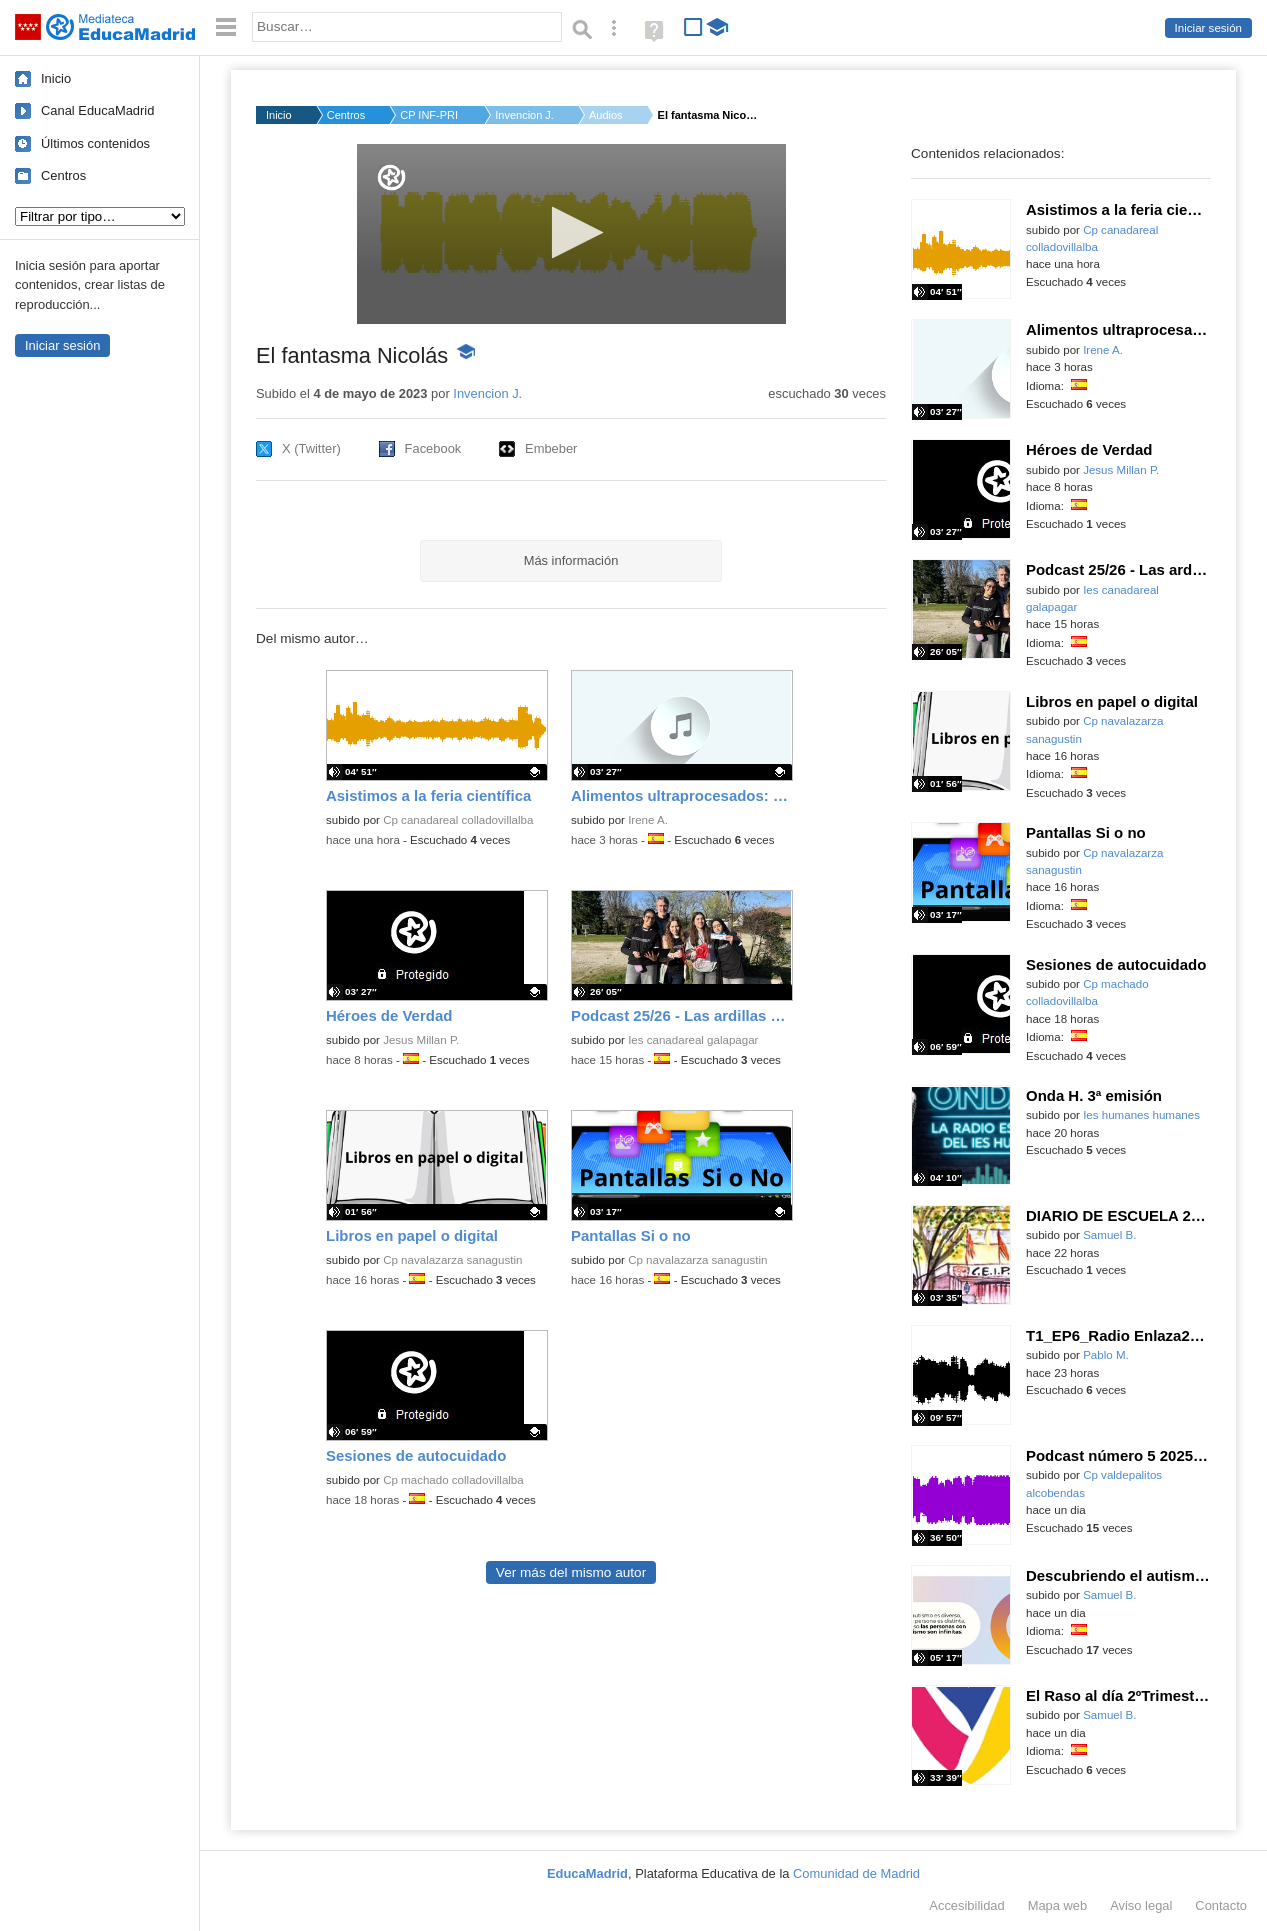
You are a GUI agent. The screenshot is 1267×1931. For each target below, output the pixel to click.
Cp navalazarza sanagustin (452, 1260)
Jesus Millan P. (421, 1040)
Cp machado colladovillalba (453, 1480)
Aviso (1141, 1905)
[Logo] (391, 177)
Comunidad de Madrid (856, 1873)
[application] (571, 234)
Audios (606, 115)
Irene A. (648, 820)
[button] (571, 232)
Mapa (1058, 1905)
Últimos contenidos (95, 143)
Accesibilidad (966, 1905)
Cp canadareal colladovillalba (458, 820)
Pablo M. (1106, 1355)
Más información (571, 560)
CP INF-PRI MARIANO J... (430, 115)
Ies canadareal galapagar (693, 1040)
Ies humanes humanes (1141, 1115)
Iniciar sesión (1208, 28)
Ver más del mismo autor (571, 1572)
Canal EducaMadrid (97, 110)
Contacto (1221, 1905)
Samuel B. (1109, 1235)
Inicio (56, 78)
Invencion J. (524, 115)
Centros (63, 175)
